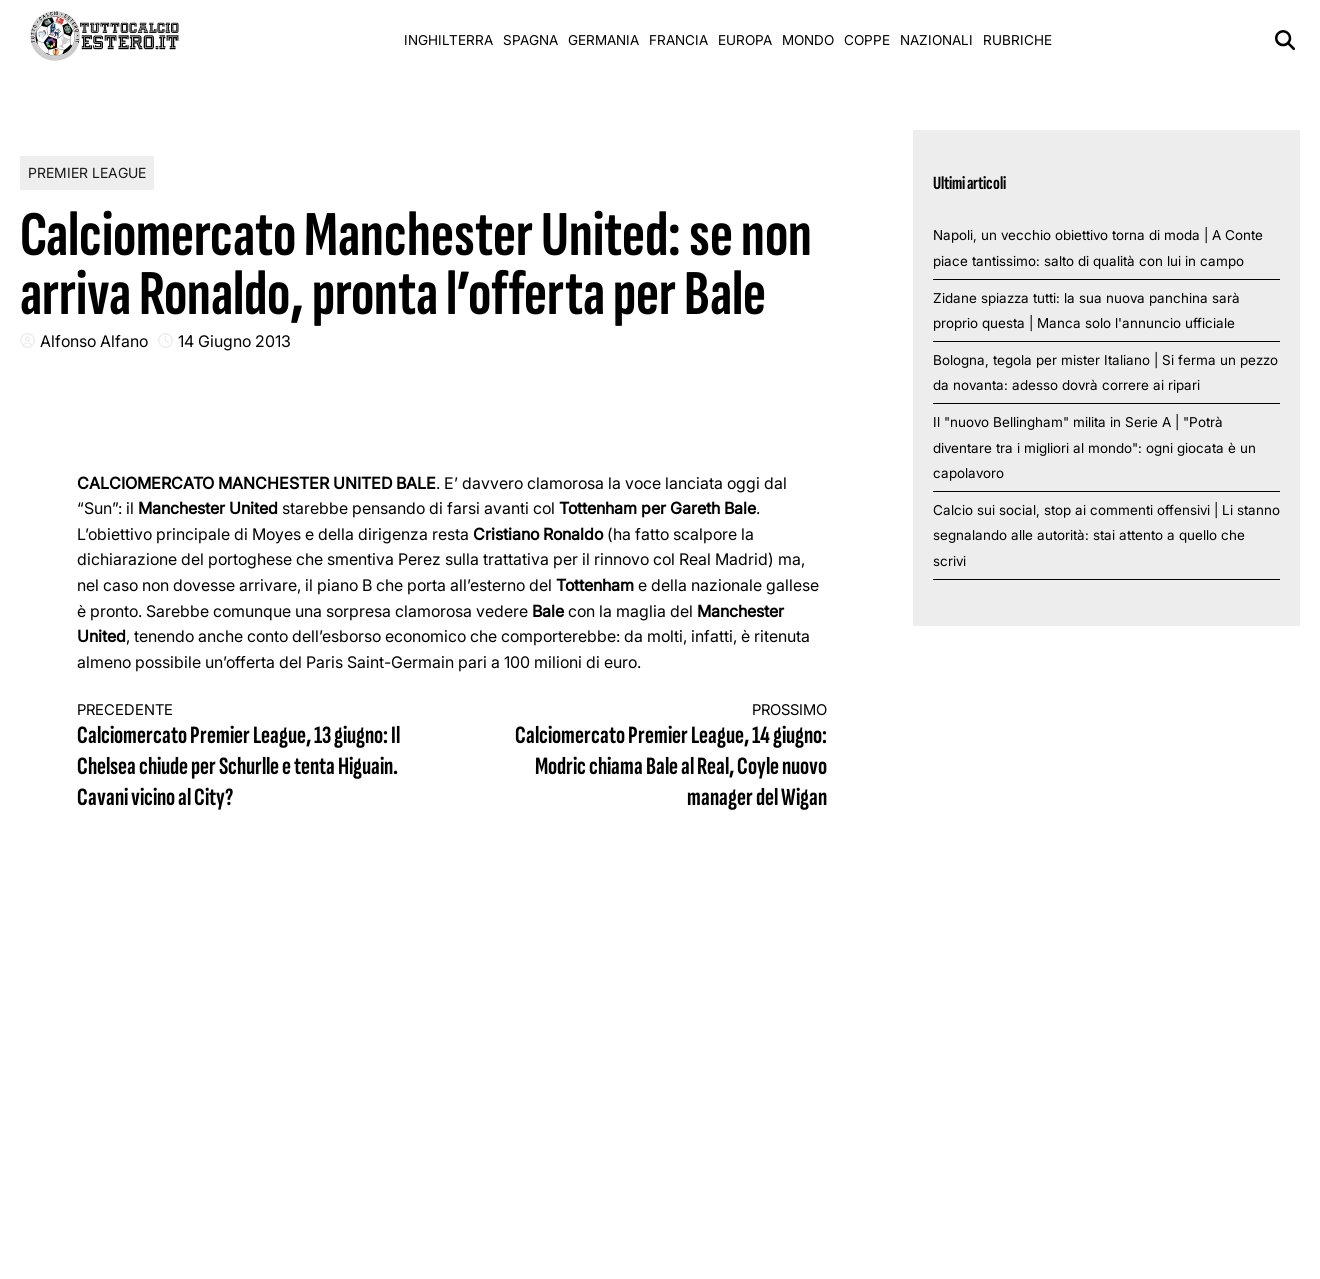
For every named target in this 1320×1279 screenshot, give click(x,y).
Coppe (867, 40)
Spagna (530, 40)
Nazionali (936, 40)
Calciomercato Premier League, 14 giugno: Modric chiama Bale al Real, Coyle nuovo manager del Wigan (658, 757)
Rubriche (1017, 40)
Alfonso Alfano (94, 341)
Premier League (87, 172)
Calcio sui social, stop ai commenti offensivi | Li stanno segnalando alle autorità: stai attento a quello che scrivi (1106, 535)
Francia (678, 40)
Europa (745, 40)
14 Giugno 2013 (234, 341)
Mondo (808, 40)
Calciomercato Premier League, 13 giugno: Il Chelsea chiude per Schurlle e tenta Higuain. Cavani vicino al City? (246, 757)
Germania (603, 40)
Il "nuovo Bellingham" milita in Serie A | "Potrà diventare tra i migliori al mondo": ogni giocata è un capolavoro (1094, 447)
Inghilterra (448, 40)
